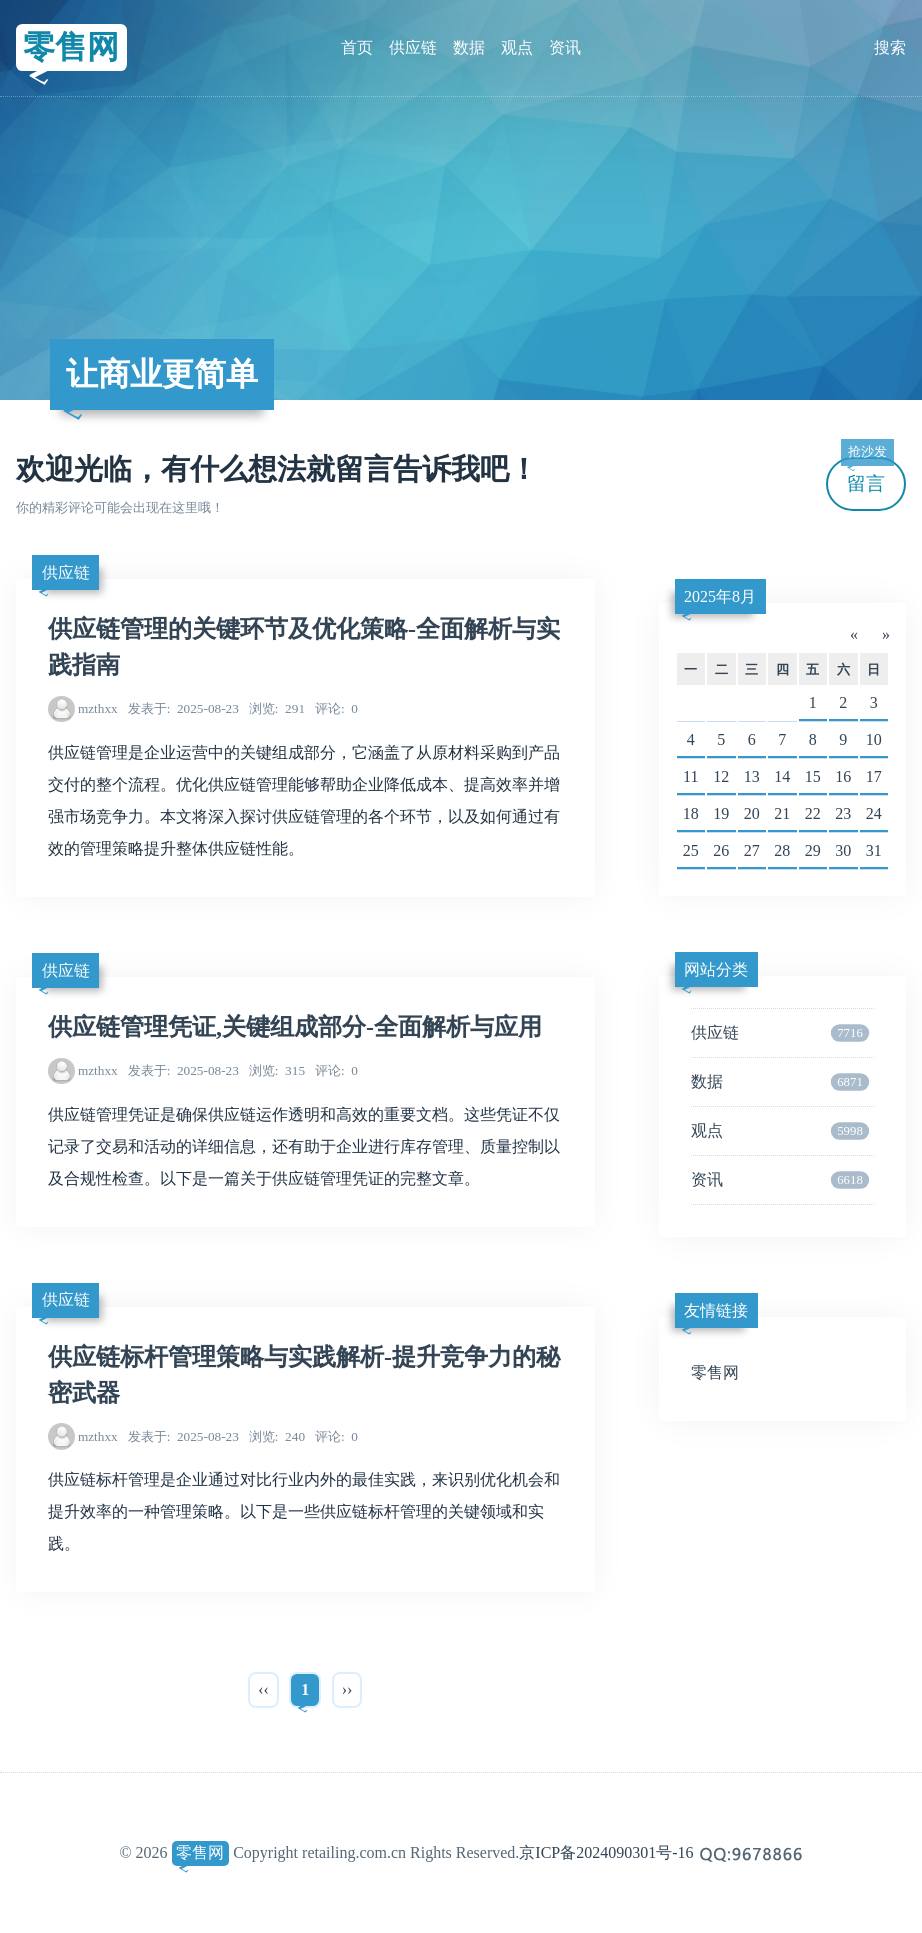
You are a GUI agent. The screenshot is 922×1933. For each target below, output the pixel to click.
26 (721, 850)
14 (782, 776)
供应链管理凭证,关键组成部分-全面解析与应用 (295, 1027)
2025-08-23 (183, 708)
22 (813, 813)
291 (277, 708)
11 (690, 776)
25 (691, 850)
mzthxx (98, 708)
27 (752, 850)
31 (874, 850)
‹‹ (263, 1689)
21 (782, 813)
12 (721, 776)
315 (277, 1070)
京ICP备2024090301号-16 (606, 1852)
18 (691, 813)
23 (843, 813)
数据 (469, 47)
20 (752, 813)
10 (874, 739)
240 (277, 1436)
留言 (867, 475)
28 (782, 850)
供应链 (413, 47)
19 (721, 813)
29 (813, 850)
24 (874, 813)
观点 (517, 47)
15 (813, 776)
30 (843, 850)
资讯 (565, 47)
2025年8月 (720, 596)
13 (752, 776)
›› (347, 1689)
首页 (357, 47)
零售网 (71, 47)
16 (843, 776)
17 (874, 776)
